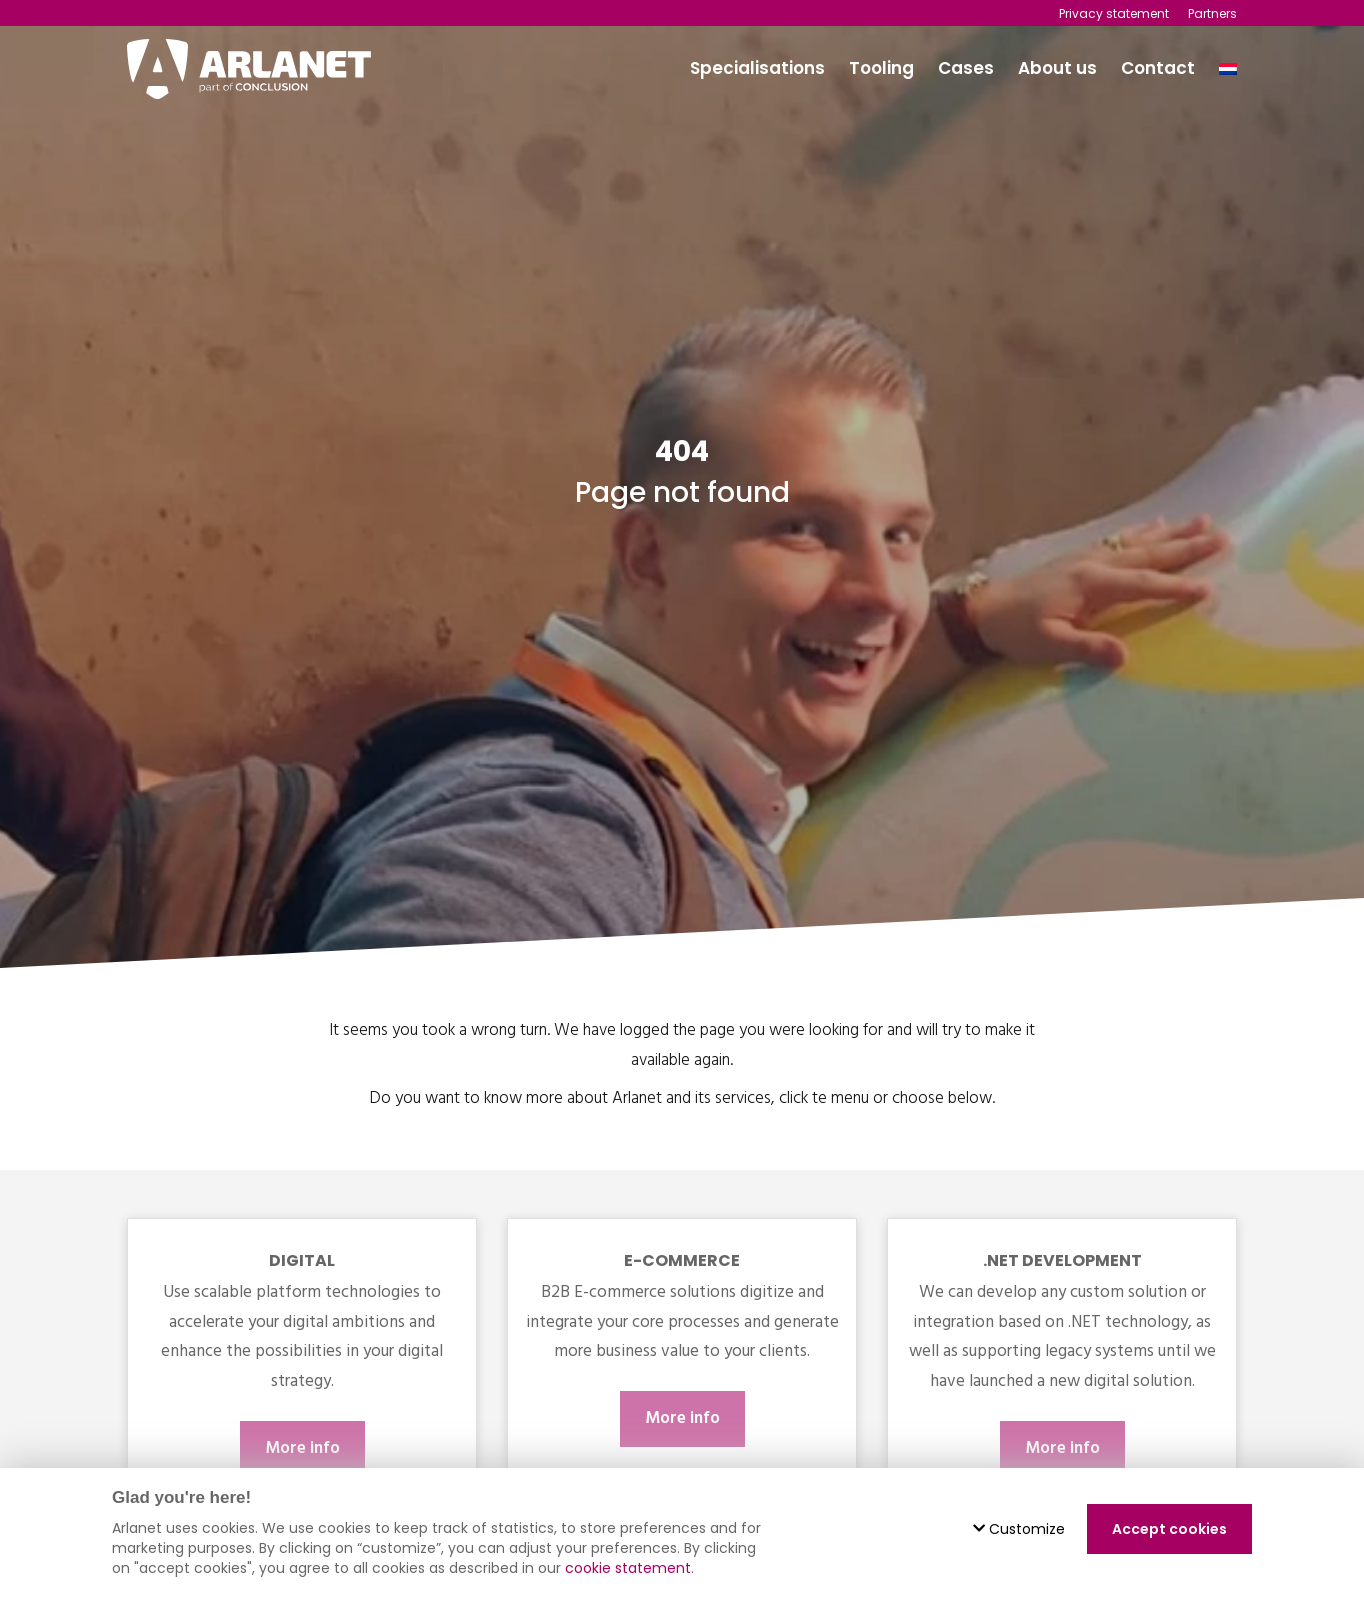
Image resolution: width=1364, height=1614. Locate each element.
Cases (966, 68)
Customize (1019, 1529)
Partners (1212, 13)
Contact (1158, 68)
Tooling (881, 68)
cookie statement (628, 1568)
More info (302, 1448)
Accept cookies (1169, 1529)
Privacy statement (1114, 13)
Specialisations (757, 68)
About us (1057, 68)
